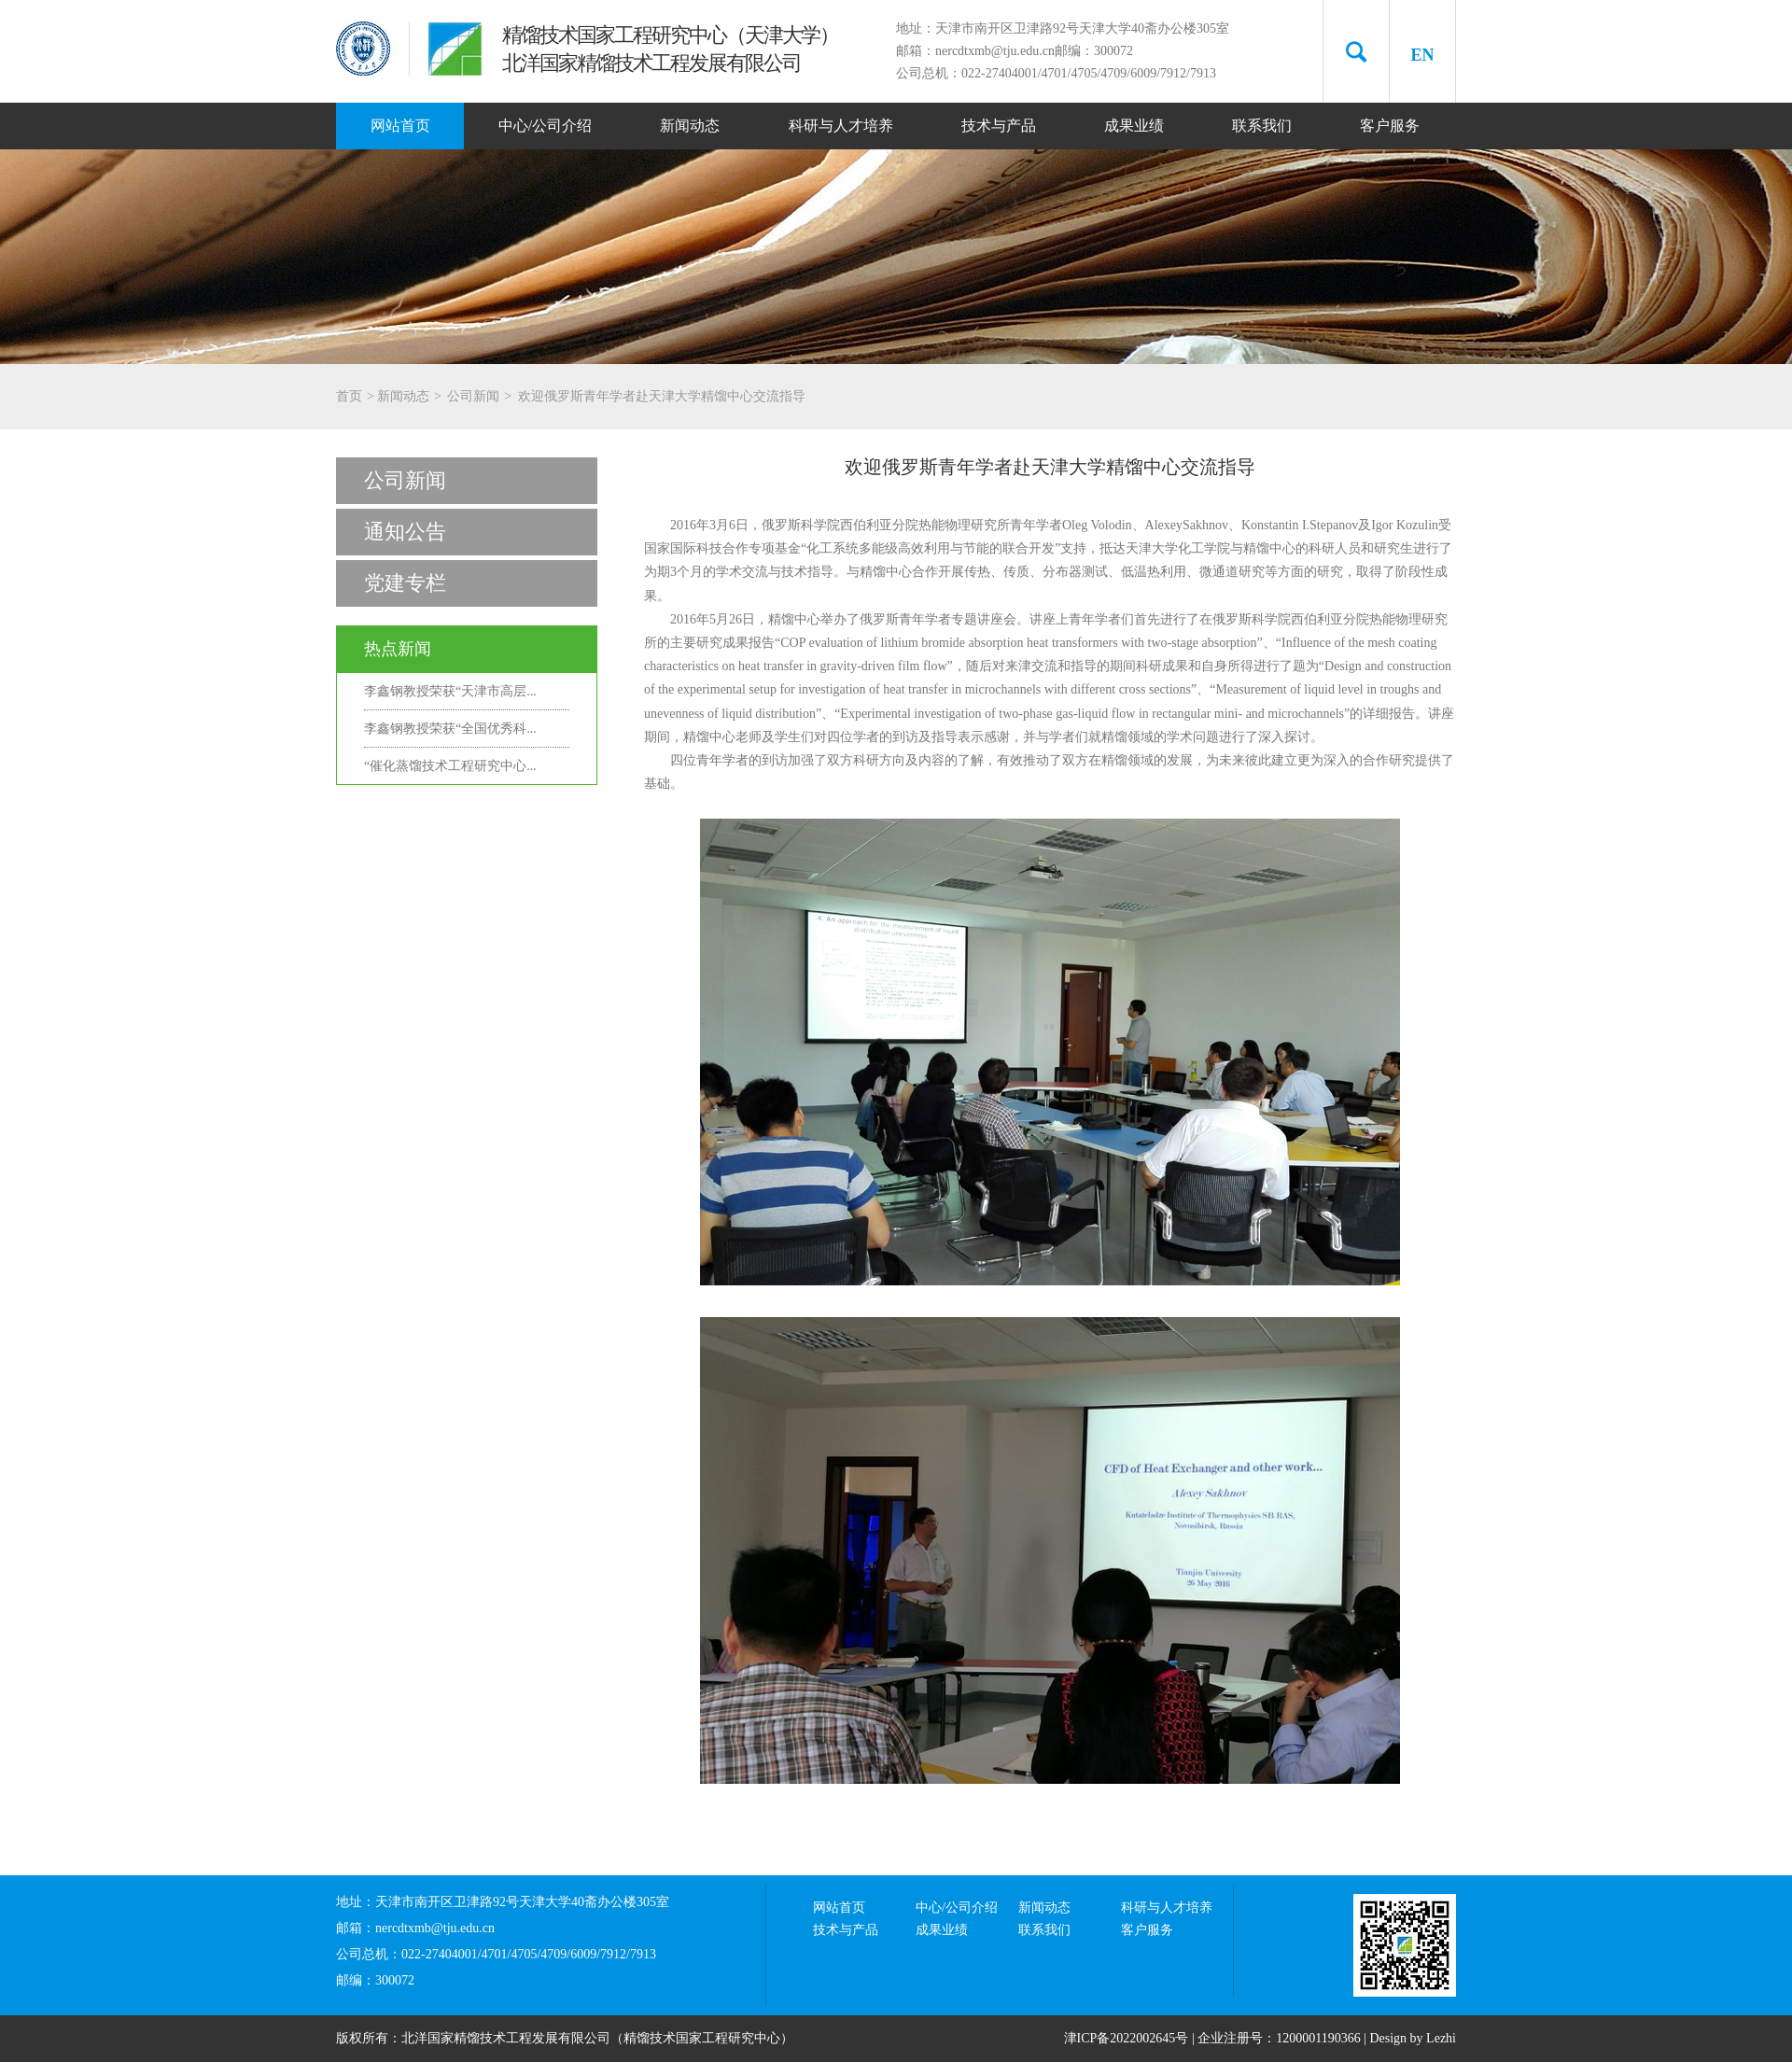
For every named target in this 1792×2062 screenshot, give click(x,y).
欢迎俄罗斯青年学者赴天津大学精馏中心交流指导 (661, 396)
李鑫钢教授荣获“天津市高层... (450, 691)
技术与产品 (998, 125)
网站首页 (400, 125)
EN (1422, 55)
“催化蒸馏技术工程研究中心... (450, 766)
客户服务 (1390, 125)
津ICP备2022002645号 (1126, 2038)
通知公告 (405, 531)
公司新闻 (473, 396)
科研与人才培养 (841, 125)
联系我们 (1262, 125)
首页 (349, 396)
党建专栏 (405, 583)
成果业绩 (1134, 125)
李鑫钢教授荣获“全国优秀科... (450, 729)
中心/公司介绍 (545, 125)
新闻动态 (690, 125)
